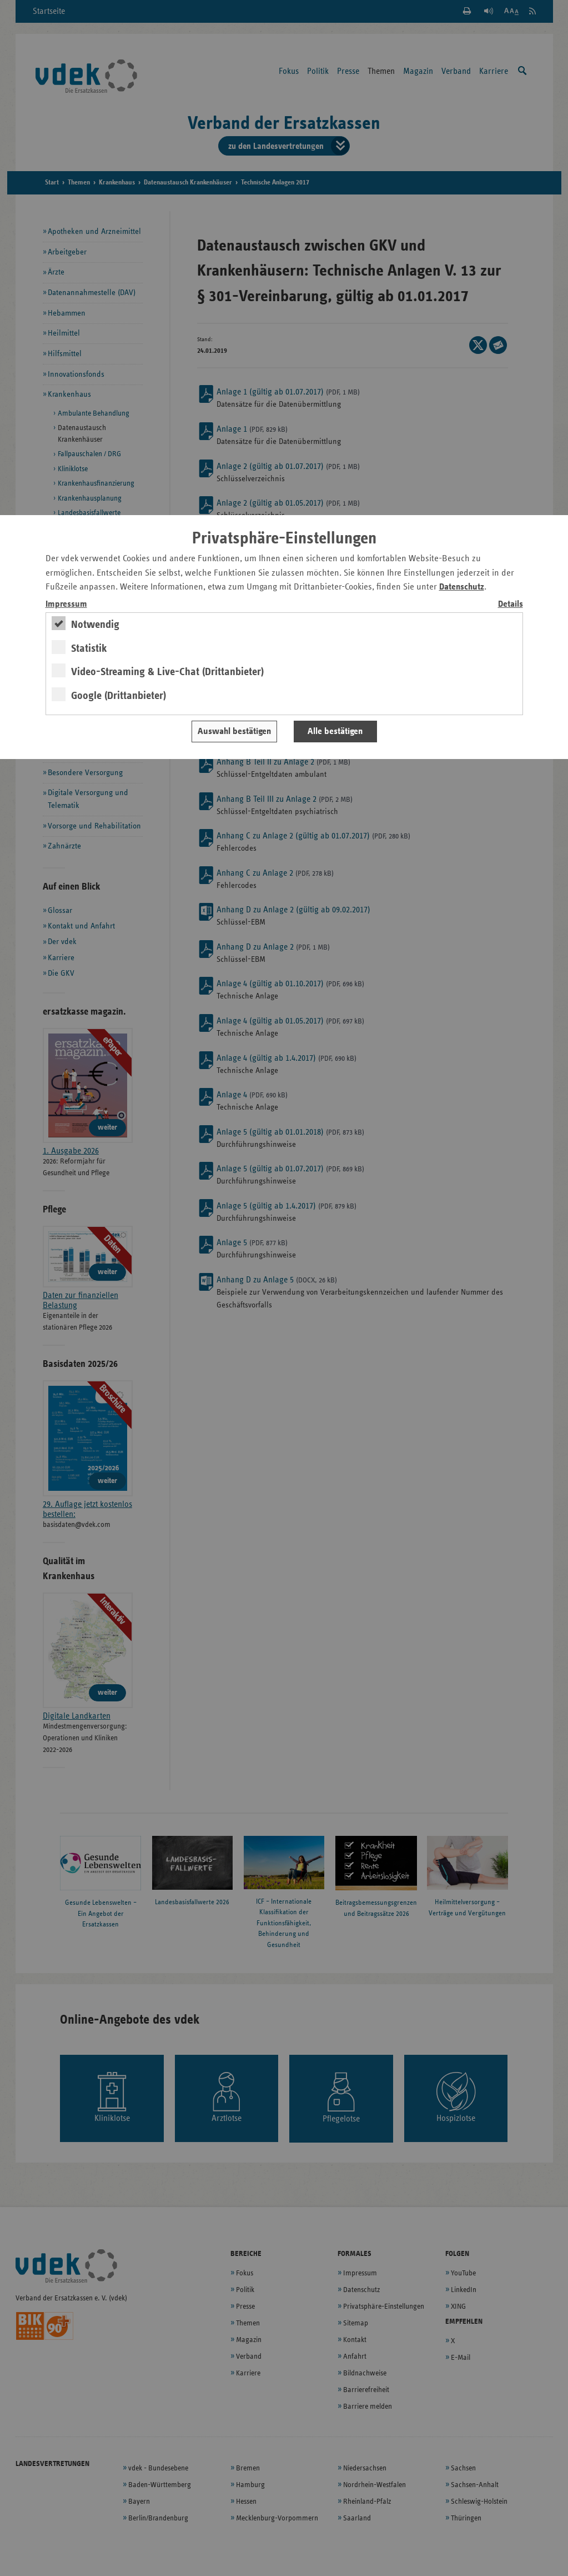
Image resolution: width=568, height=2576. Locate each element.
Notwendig (95, 624)
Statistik (89, 648)
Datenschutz (461, 587)
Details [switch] (510, 604)
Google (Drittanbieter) (118, 695)
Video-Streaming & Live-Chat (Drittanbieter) (167, 671)
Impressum (66, 604)
